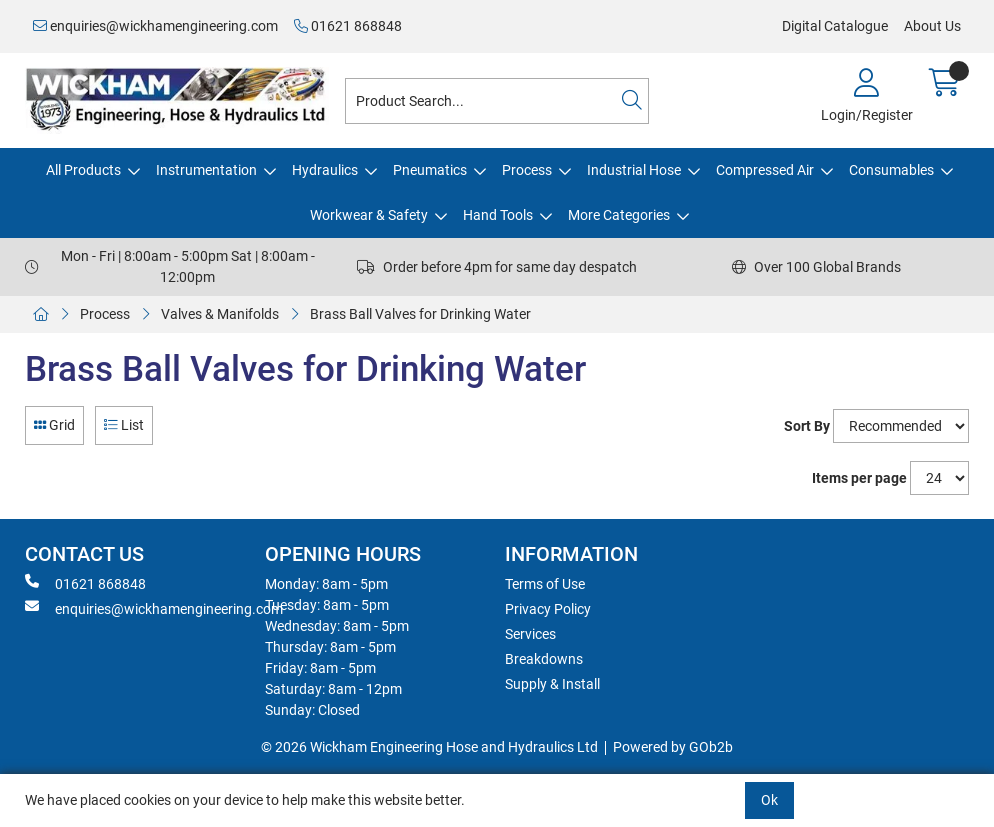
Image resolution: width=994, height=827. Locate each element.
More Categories (619, 215)
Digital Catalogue (835, 26)
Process (527, 170)
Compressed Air (765, 170)
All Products (83, 170)
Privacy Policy (548, 609)
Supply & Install (552, 684)
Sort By (807, 426)
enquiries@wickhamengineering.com (155, 26)
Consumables (891, 170)
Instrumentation (206, 170)
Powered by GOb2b (673, 747)
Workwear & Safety (369, 215)
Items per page (859, 478)
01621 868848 (348, 26)
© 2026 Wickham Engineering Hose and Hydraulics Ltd (429, 747)
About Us (932, 26)
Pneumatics (430, 170)
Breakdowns (544, 659)
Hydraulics (325, 170)
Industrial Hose (634, 170)
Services (530, 634)
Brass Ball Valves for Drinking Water (420, 314)
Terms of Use (545, 584)
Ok (769, 800)
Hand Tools (498, 215)
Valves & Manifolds (220, 314)
